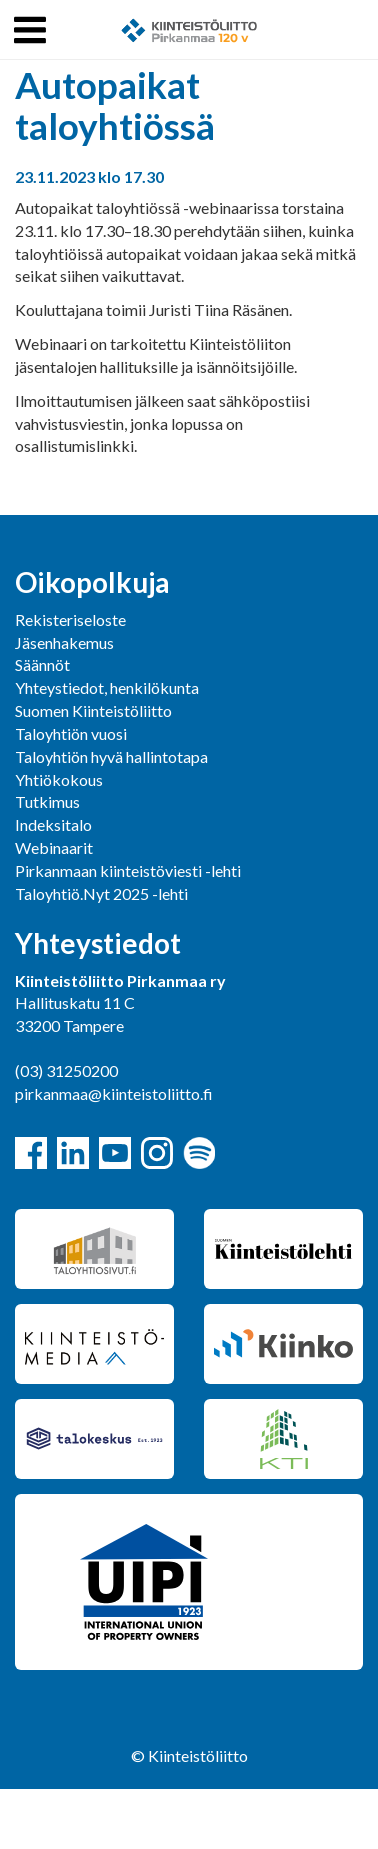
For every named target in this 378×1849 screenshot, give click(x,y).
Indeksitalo (53, 824)
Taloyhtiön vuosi (71, 733)
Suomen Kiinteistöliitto (93, 710)
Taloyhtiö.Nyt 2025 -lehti (103, 893)
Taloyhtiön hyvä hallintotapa (111, 756)
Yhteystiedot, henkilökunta (107, 687)
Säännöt (42, 664)
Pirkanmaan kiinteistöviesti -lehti (128, 870)
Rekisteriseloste (70, 619)
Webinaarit (54, 847)
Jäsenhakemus (64, 642)
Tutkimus (47, 801)
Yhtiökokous (59, 779)
